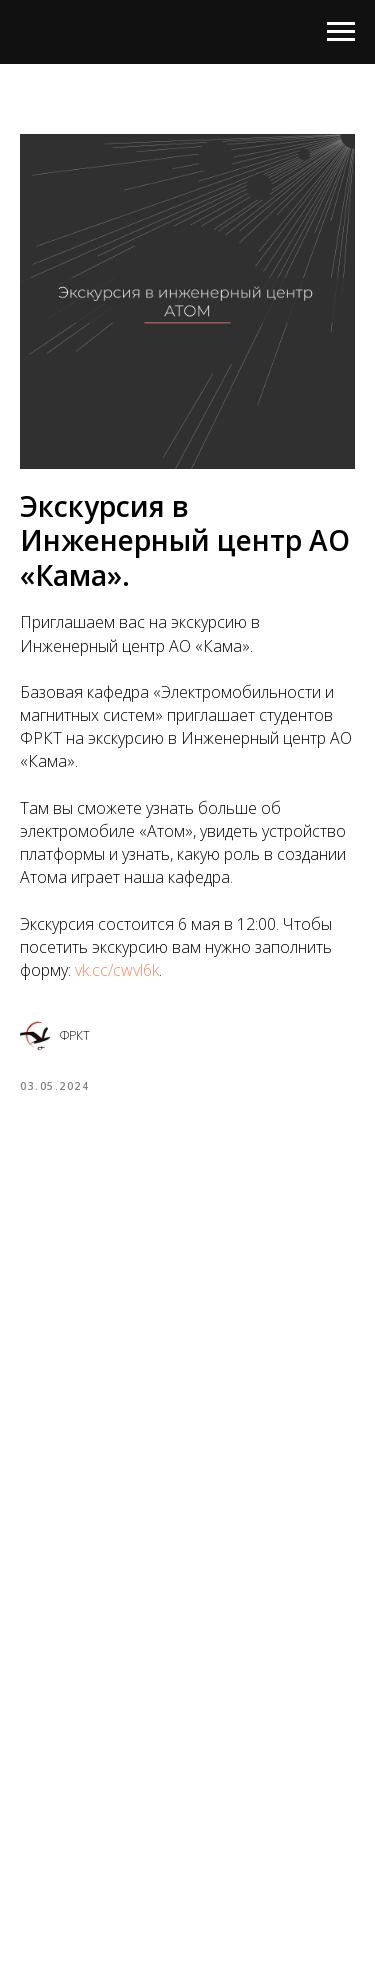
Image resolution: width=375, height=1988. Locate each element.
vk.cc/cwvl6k (117, 970)
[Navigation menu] (341, 32)
